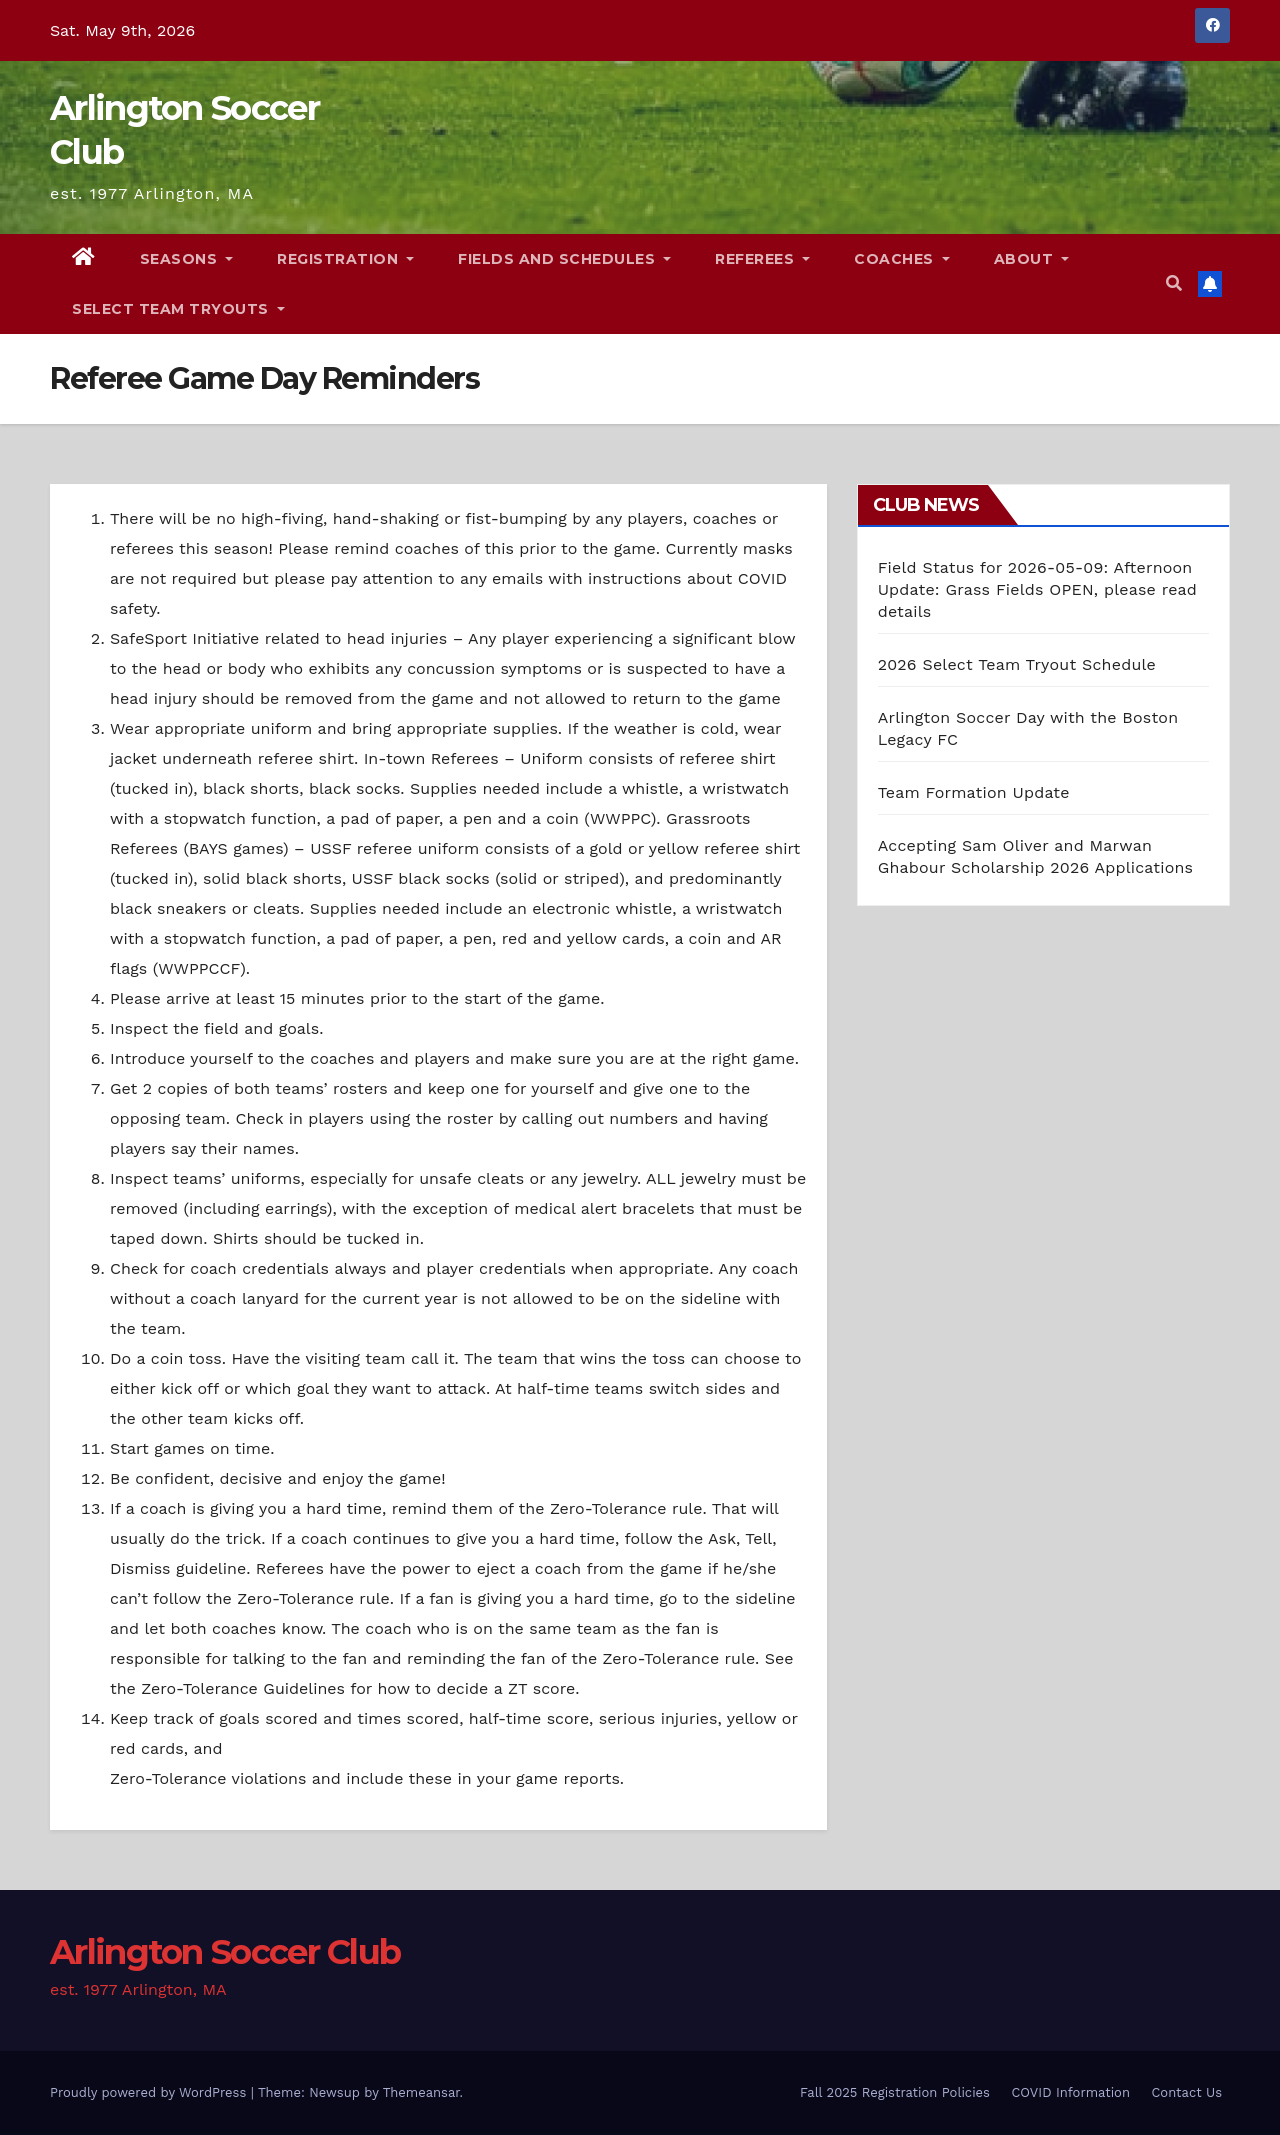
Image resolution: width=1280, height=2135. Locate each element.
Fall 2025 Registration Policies (895, 2092)
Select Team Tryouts (178, 309)
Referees (762, 259)
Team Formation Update (974, 792)
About (1032, 259)
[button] (1174, 283)
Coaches (902, 259)
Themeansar (421, 2092)
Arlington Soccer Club (225, 1952)
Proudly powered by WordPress (150, 2092)
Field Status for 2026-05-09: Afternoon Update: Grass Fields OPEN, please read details (1037, 589)
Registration (345, 259)
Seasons (187, 259)
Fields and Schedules (564, 259)
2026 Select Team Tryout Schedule (1017, 664)
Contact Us (1186, 2092)
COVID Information (1070, 2092)
